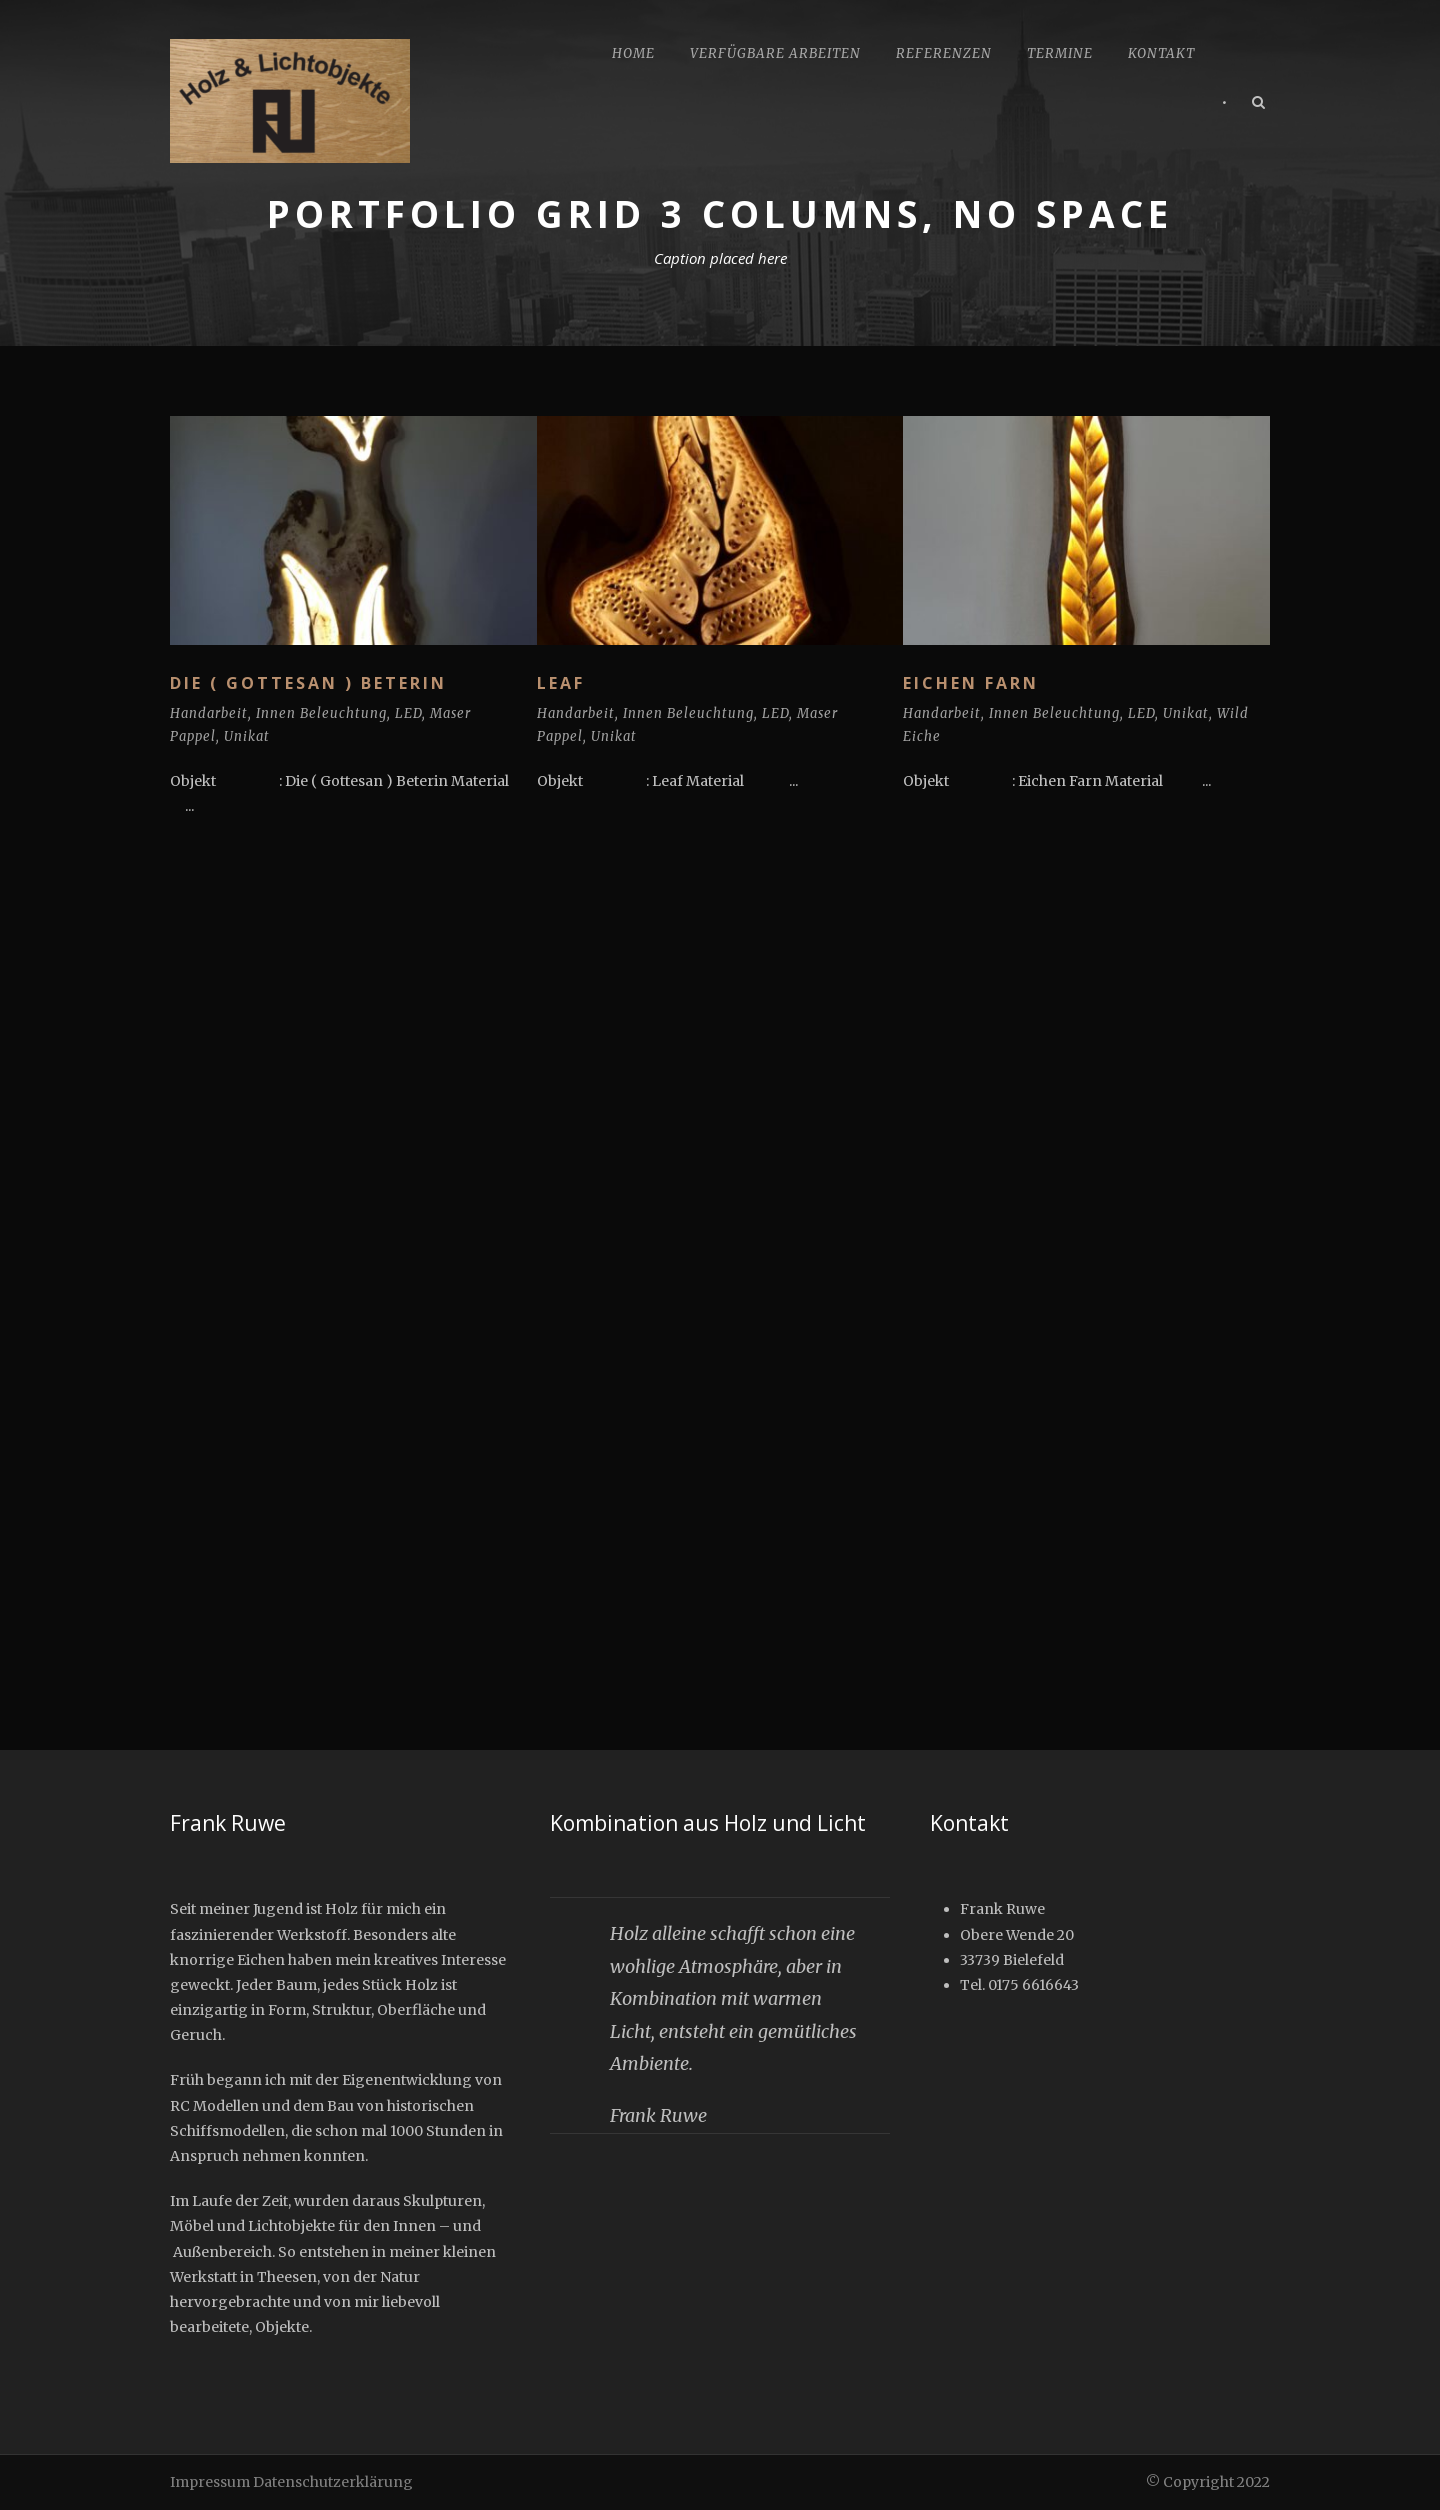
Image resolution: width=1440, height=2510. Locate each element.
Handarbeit (209, 713)
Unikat (247, 736)
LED (408, 713)
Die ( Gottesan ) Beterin (308, 683)
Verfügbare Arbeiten (775, 53)
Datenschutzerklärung (333, 2482)
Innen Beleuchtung (321, 713)
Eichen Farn (971, 683)
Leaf (561, 683)
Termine (1060, 53)
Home (633, 53)
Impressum (210, 2482)
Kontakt (1161, 53)
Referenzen (944, 53)
